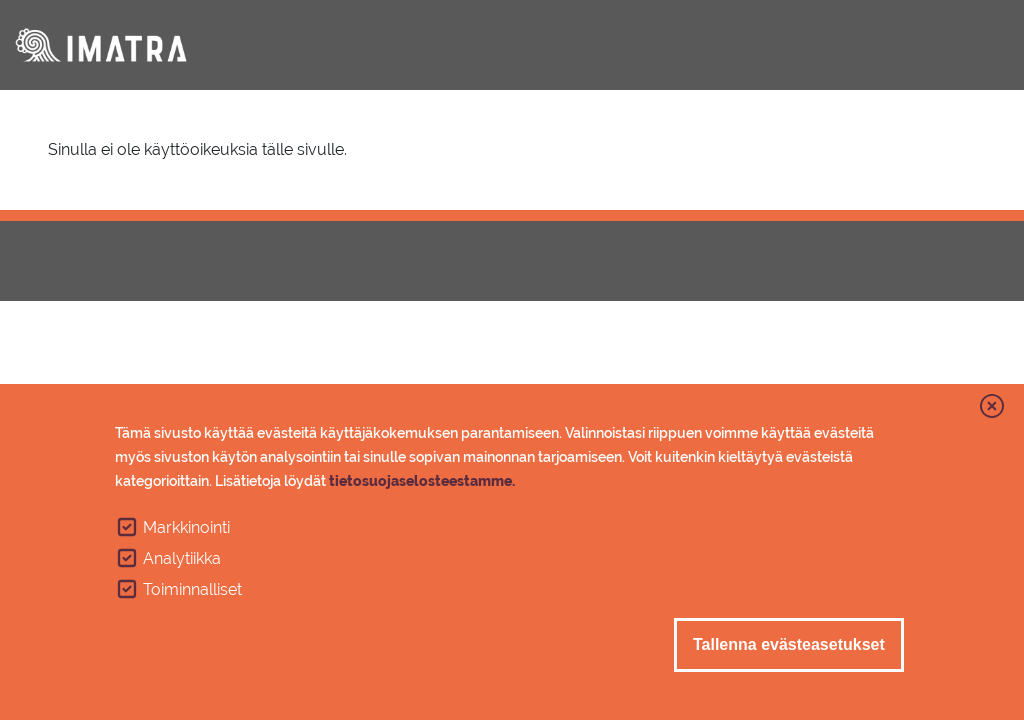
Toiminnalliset (192, 589)
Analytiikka (182, 558)
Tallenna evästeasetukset (789, 644)
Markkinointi (186, 527)
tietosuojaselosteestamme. (422, 481)
